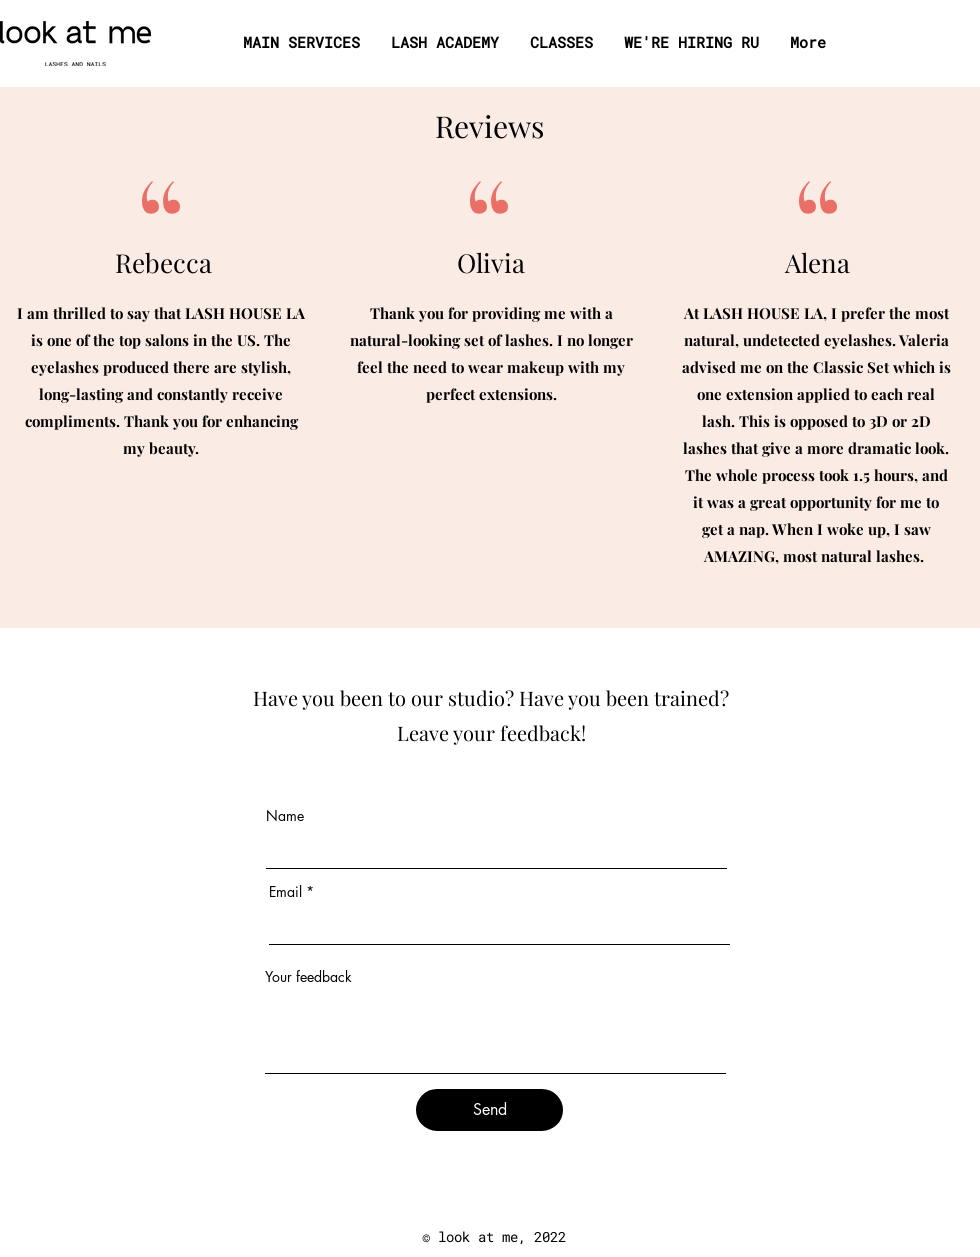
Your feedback (308, 977)
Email (285, 892)
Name (285, 816)
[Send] (489, 1110)
